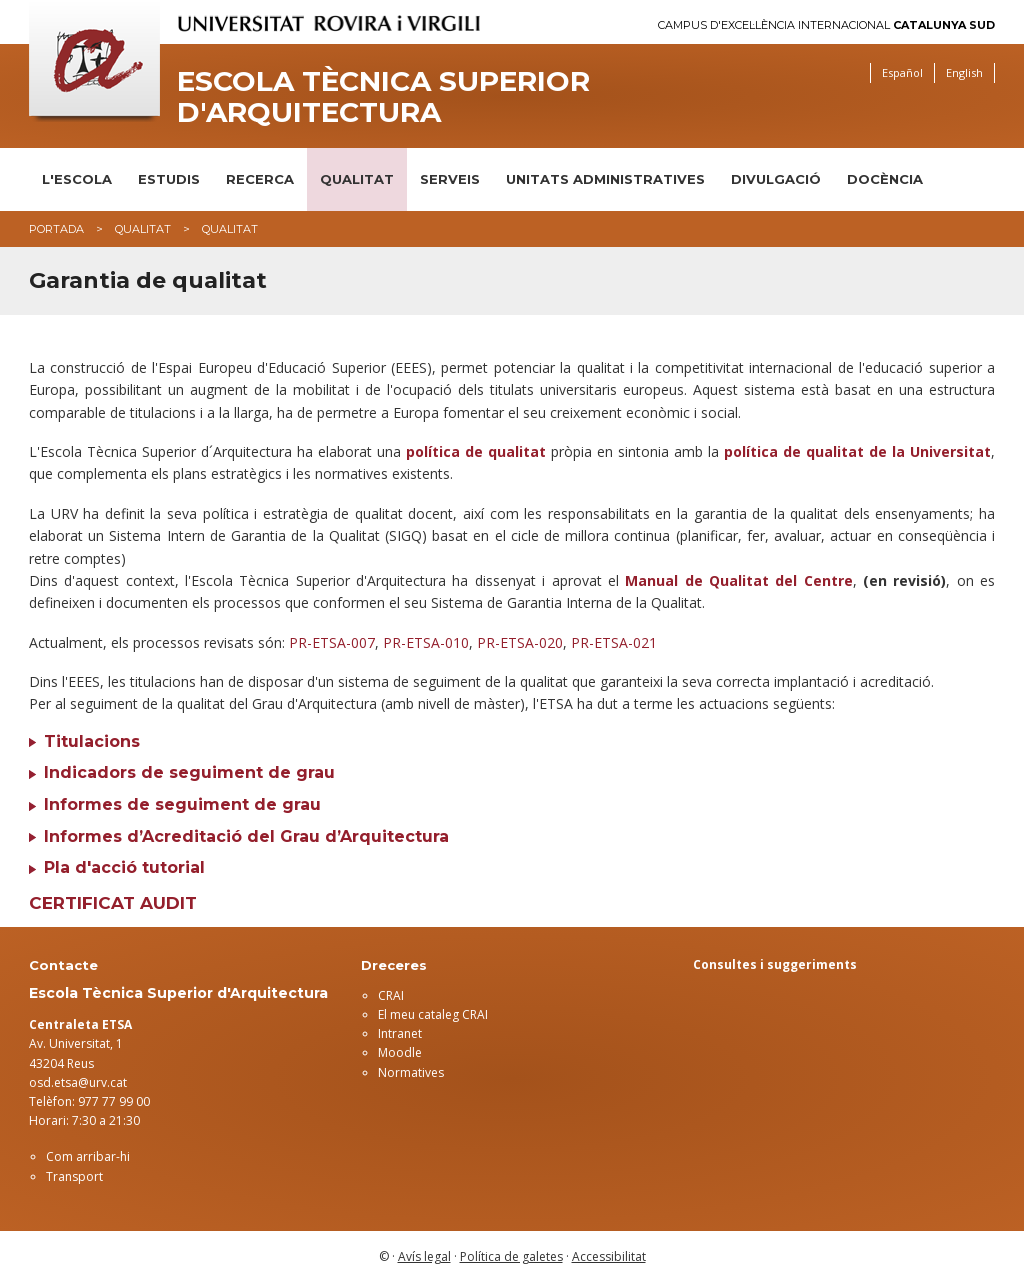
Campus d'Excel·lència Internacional (826, 25)
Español (902, 72)
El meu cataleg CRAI (433, 1014)
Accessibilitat (609, 1256)
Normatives (411, 1072)
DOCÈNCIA (885, 179)
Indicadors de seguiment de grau (189, 772)
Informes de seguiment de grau (182, 804)
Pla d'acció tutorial (124, 867)
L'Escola (77, 179)
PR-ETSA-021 (614, 642)
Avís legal (424, 1256)
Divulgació (776, 179)
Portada (56, 229)
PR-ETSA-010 (426, 642)
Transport (74, 1176)
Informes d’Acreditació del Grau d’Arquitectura (246, 836)
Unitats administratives (605, 179)
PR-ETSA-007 (332, 642)
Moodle (400, 1052)
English (964, 72)
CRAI (391, 995)
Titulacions (92, 741)
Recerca (260, 179)
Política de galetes (511, 1256)
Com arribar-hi (88, 1156)
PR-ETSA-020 (520, 642)
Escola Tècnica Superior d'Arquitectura (383, 97)
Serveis (450, 179)
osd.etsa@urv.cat (78, 1082)
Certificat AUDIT (113, 903)
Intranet (400, 1033)
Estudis (169, 179)
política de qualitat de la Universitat (857, 451)
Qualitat (357, 179)
